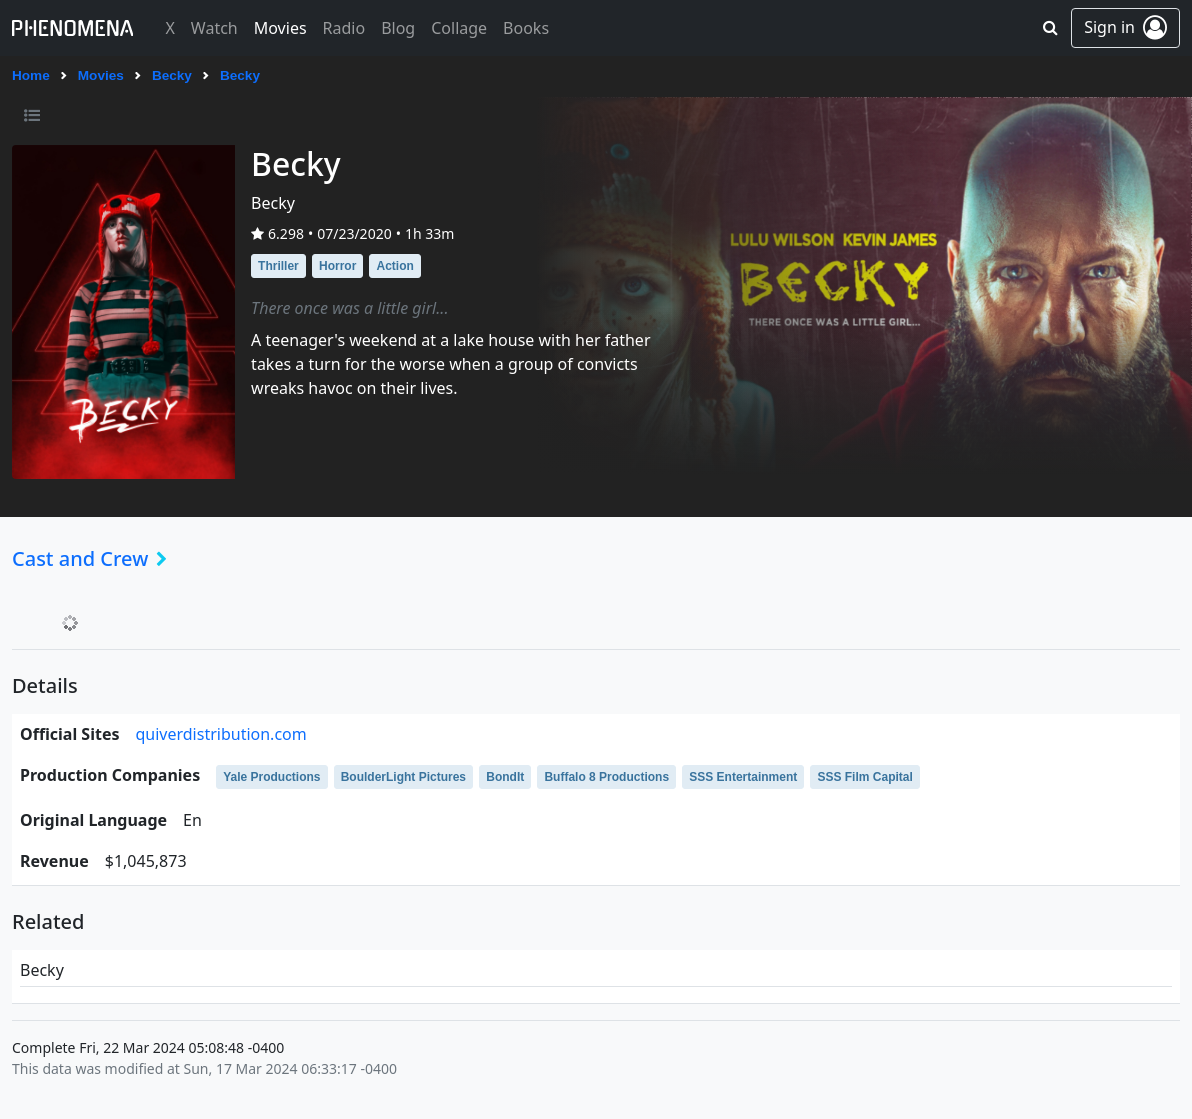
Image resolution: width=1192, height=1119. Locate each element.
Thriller (278, 266)
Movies (101, 75)
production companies (110, 775)
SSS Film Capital (864, 777)
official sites (69, 734)
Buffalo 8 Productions (606, 777)
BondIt (505, 777)
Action (394, 266)
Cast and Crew (95, 559)
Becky (172, 75)
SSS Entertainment (743, 777)
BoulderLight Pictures (403, 777)
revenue (54, 861)
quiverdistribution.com (220, 734)
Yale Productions (271, 777)
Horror (337, 266)
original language (93, 820)
